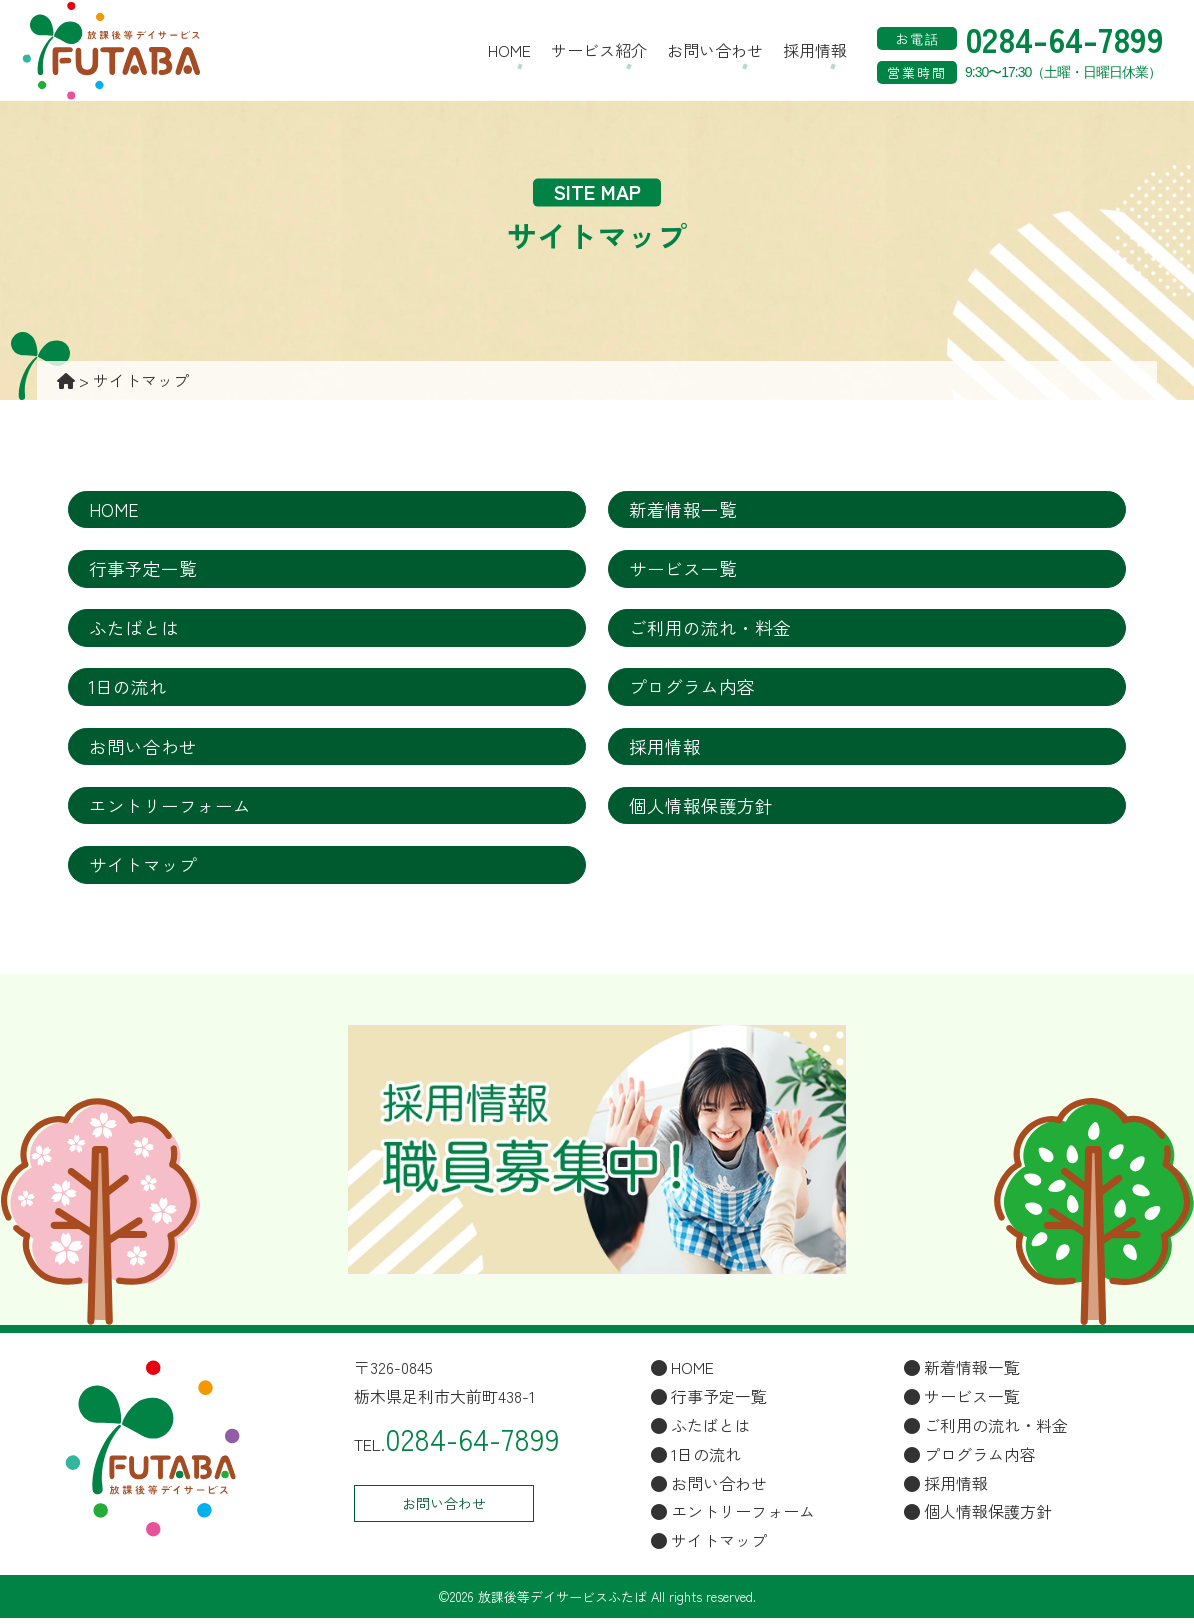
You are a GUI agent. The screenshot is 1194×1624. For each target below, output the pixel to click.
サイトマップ (143, 870)
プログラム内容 (692, 690)
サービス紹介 (599, 50)
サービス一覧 (683, 570)
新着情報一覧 (683, 510)
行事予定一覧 (143, 570)
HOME (509, 50)
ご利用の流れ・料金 (710, 630)
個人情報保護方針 (701, 810)
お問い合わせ (715, 50)
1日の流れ (128, 690)
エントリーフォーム (170, 810)
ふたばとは (134, 630)
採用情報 (815, 50)
